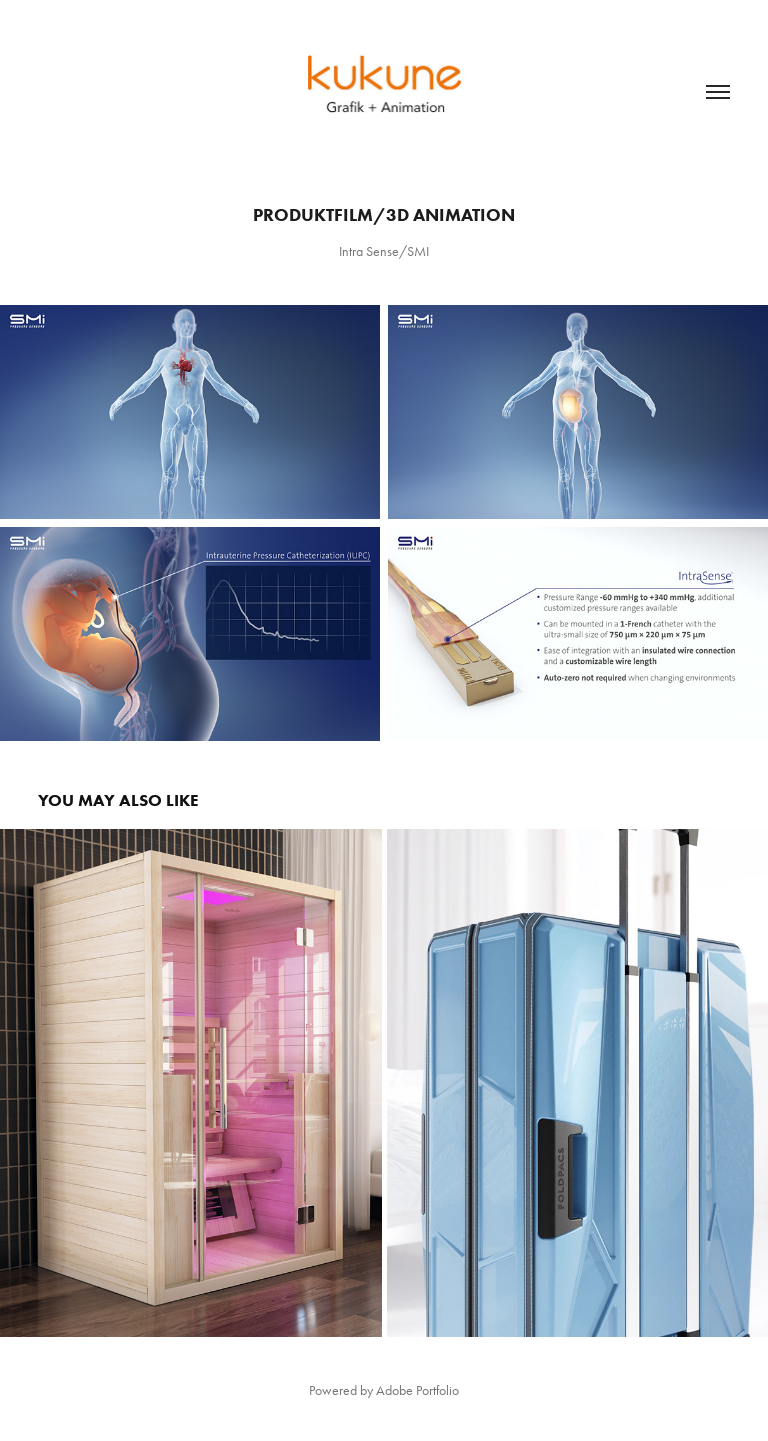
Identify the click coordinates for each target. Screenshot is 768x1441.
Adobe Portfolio (417, 1390)
